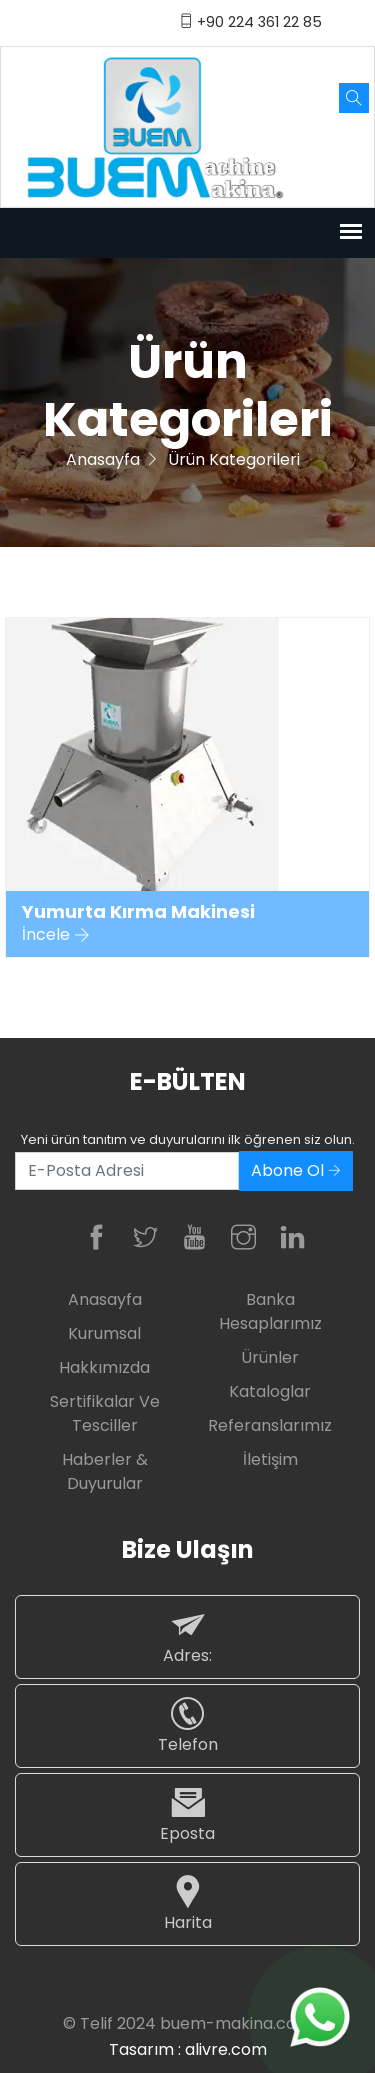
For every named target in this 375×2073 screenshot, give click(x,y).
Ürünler (270, 1357)
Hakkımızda (104, 1367)
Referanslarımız (270, 1425)
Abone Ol (296, 1170)
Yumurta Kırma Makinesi (138, 912)
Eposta (187, 1814)
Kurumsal (104, 1333)
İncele (56, 934)
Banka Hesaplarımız (270, 1311)
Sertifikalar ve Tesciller (105, 1413)
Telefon (187, 1725)
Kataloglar (270, 1391)
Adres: (187, 1636)
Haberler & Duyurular (105, 1471)
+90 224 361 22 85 (250, 22)
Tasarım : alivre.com (188, 2049)
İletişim (270, 1459)
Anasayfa (103, 459)
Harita (187, 1903)
